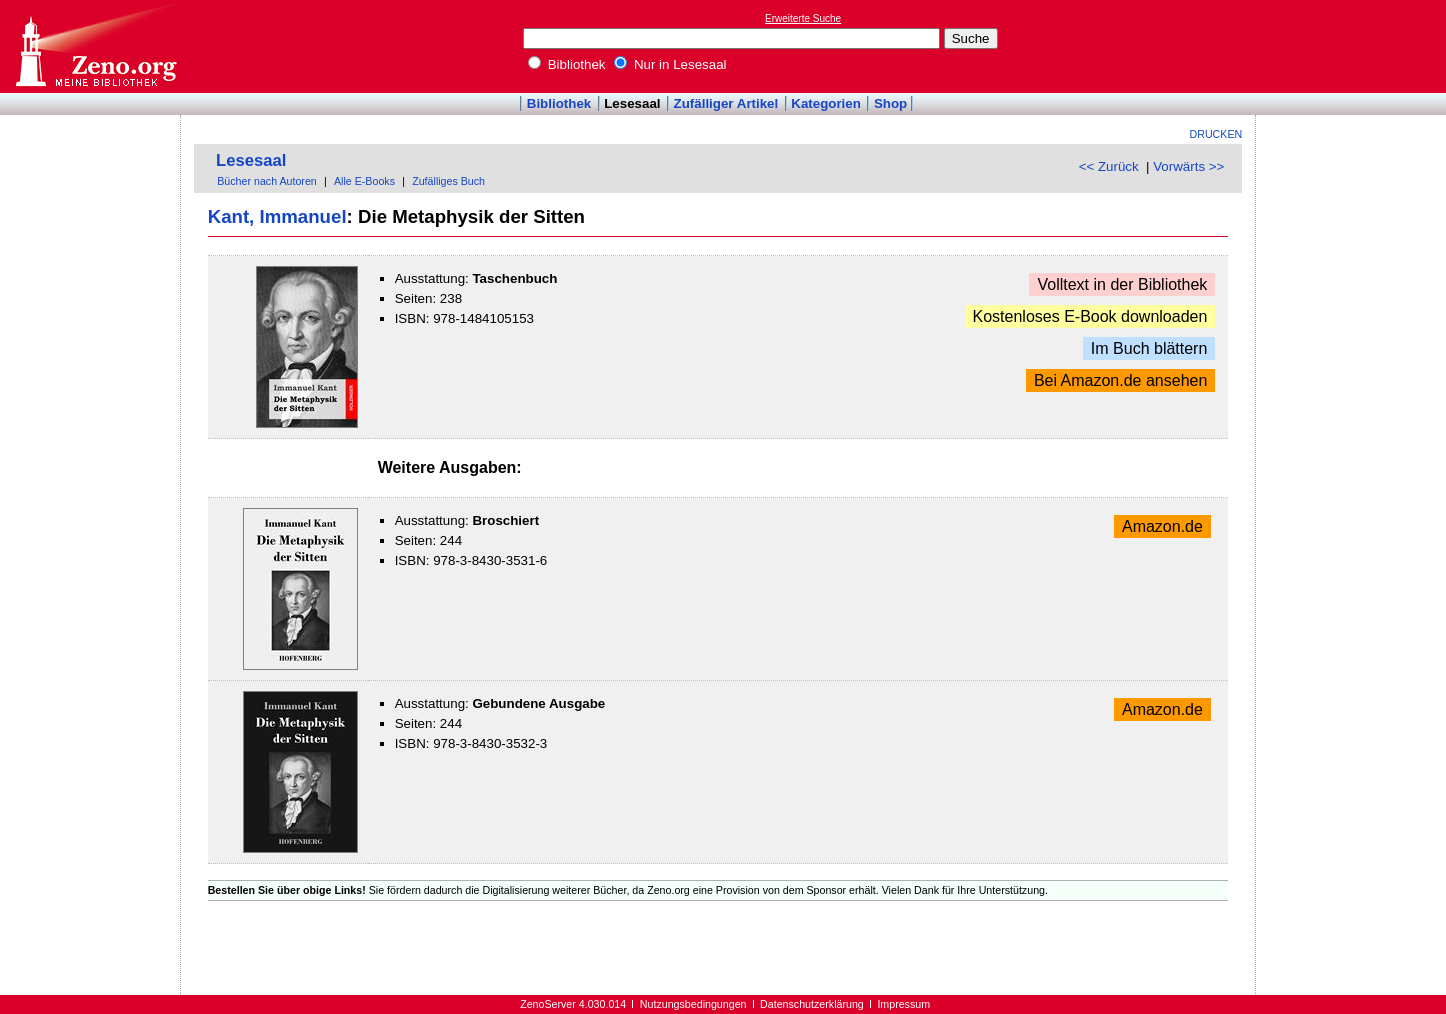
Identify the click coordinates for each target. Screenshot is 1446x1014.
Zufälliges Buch (448, 181)
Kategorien (826, 103)
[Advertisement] (1354, 46)
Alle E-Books (364, 181)
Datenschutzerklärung (812, 1004)
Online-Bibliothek (95, 46)
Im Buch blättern (1149, 348)
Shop (890, 103)
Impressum (903, 1004)
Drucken (1216, 134)
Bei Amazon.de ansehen (1120, 380)
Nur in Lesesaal (670, 64)
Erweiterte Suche (803, 18)
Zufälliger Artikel (726, 103)
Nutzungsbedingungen (693, 1004)
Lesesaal (632, 103)
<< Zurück (1109, 166)
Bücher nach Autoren (267, 181)
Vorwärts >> (1188, 166)
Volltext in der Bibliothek (1122, 284)
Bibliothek (567, 64)
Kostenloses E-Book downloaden (1090, 316)
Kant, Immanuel (277, 216)
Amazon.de (1162, 526)
